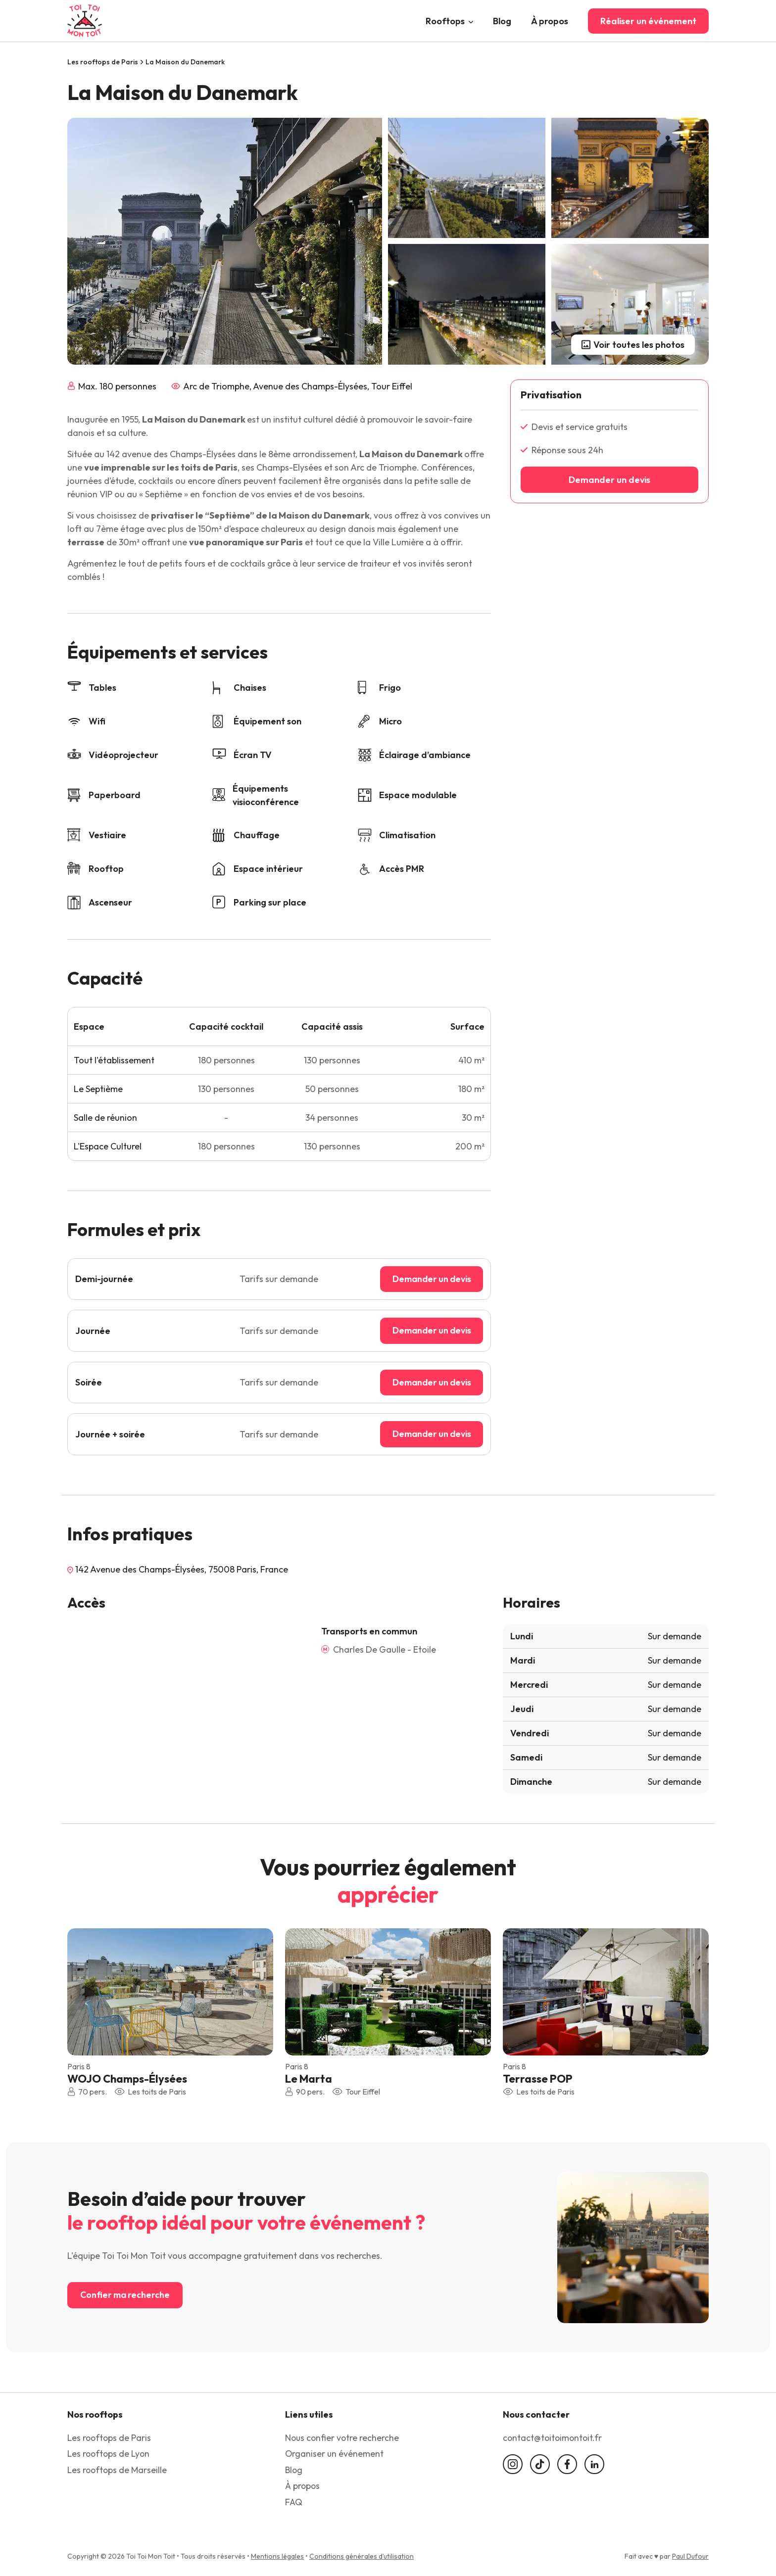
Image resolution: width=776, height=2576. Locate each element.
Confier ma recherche (126, 2296)
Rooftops (445, 21)
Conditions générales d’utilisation (361, 2555)
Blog (502, 21)
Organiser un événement (335, 2454)
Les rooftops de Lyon (109, 2454)
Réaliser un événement (648, 21)
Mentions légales (277, 2555)
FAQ (294, 2502)
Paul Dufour (690, 2555)
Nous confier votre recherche (343, 2438)
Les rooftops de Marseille (117, 2470)
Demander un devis (429, 1279)
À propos (549, 21)
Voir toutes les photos (633, 344)
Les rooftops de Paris (102, 61)
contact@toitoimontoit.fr (553, 2438)
